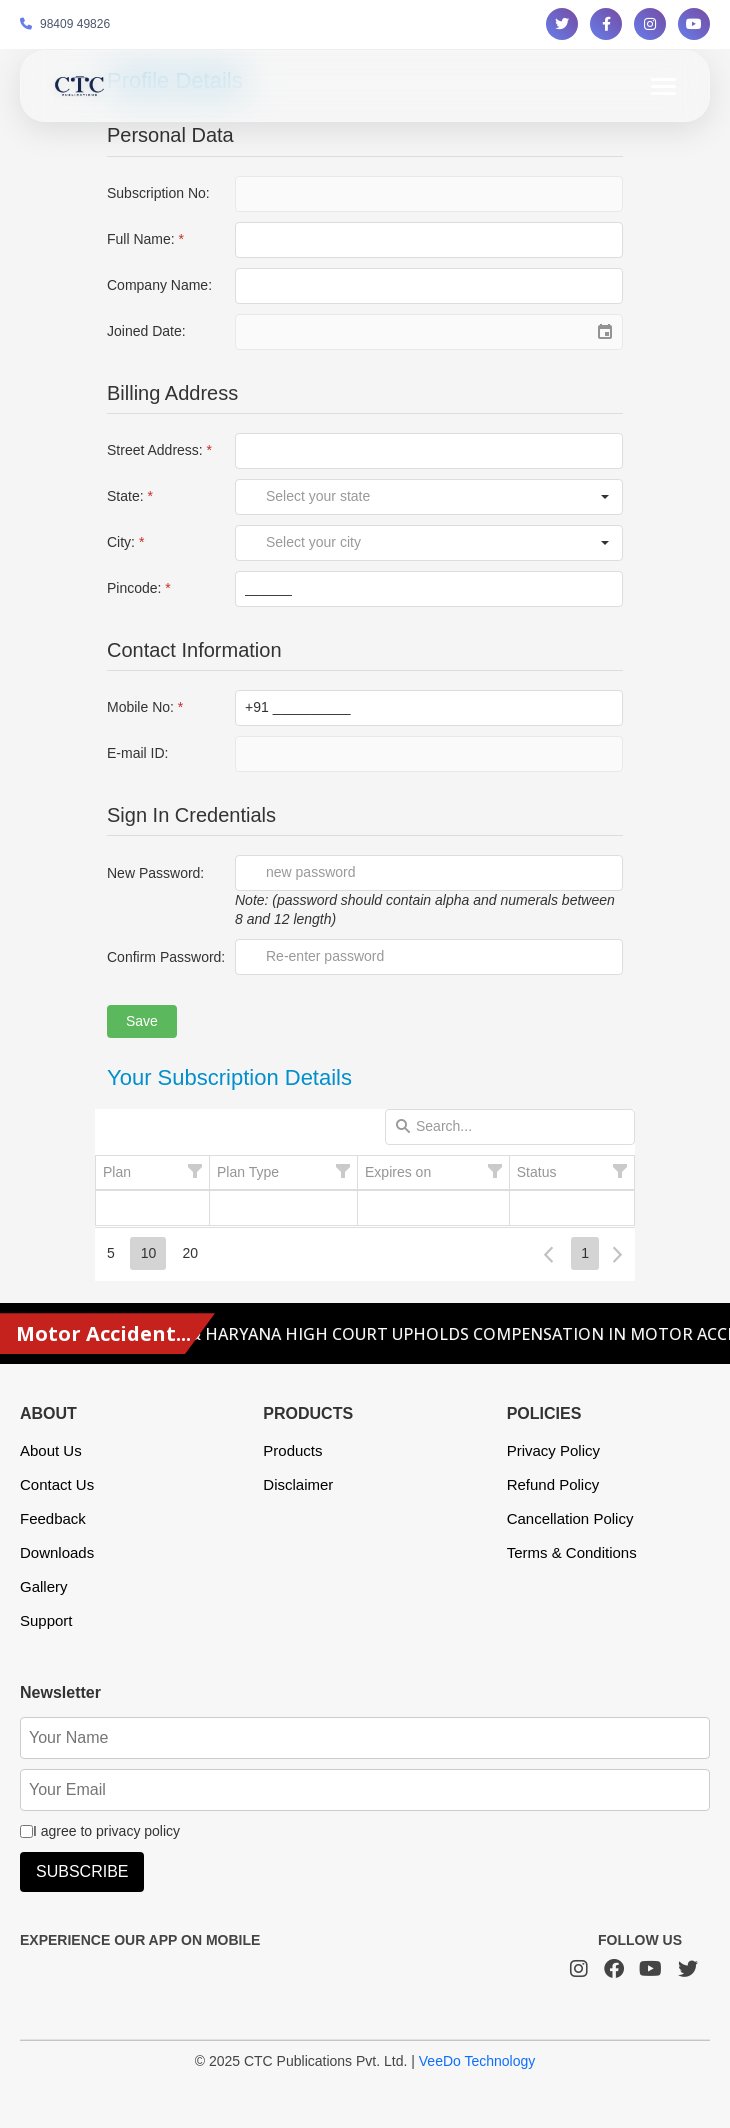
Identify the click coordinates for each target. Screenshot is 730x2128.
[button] (605, 497)
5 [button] (111, 1253)
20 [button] (190, 1253)
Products (292, 1450)
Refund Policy (553, 1484)
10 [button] (149, 1253)
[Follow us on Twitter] (562, 24)
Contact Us (57, 1484)
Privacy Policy (553, 1450)
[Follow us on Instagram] (650, 24)
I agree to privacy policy (100, 1831)
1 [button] (585, 1253)
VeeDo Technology (477, 2061)
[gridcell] (153, 1208)
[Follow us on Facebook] (606, 24)
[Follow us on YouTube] (694, 24)
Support (46, 1620)
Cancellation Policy (570, 1518)
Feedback (53, 1518)
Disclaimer (298, 1484)
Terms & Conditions (572, 1552)
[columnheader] (153, 1173)
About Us (51, 1450)
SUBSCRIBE (82, 1871)
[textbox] (429, 240)
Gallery (44, 1586)
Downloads (57, 1552)
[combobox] (412, 497)
